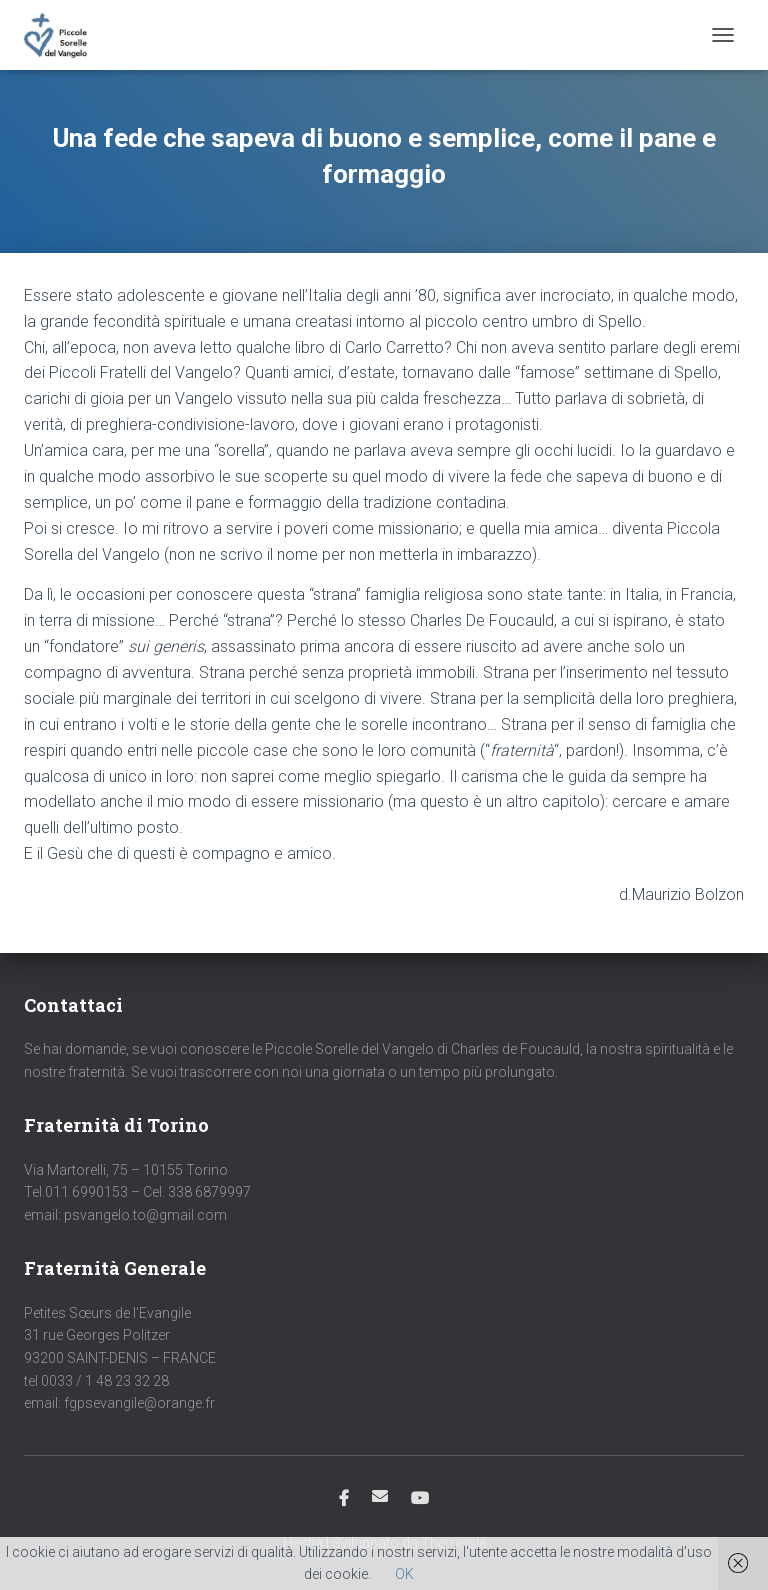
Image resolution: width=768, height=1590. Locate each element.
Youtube (420, 1499)
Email (380, 1496)
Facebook (344, 1499)
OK (404, 1574)
